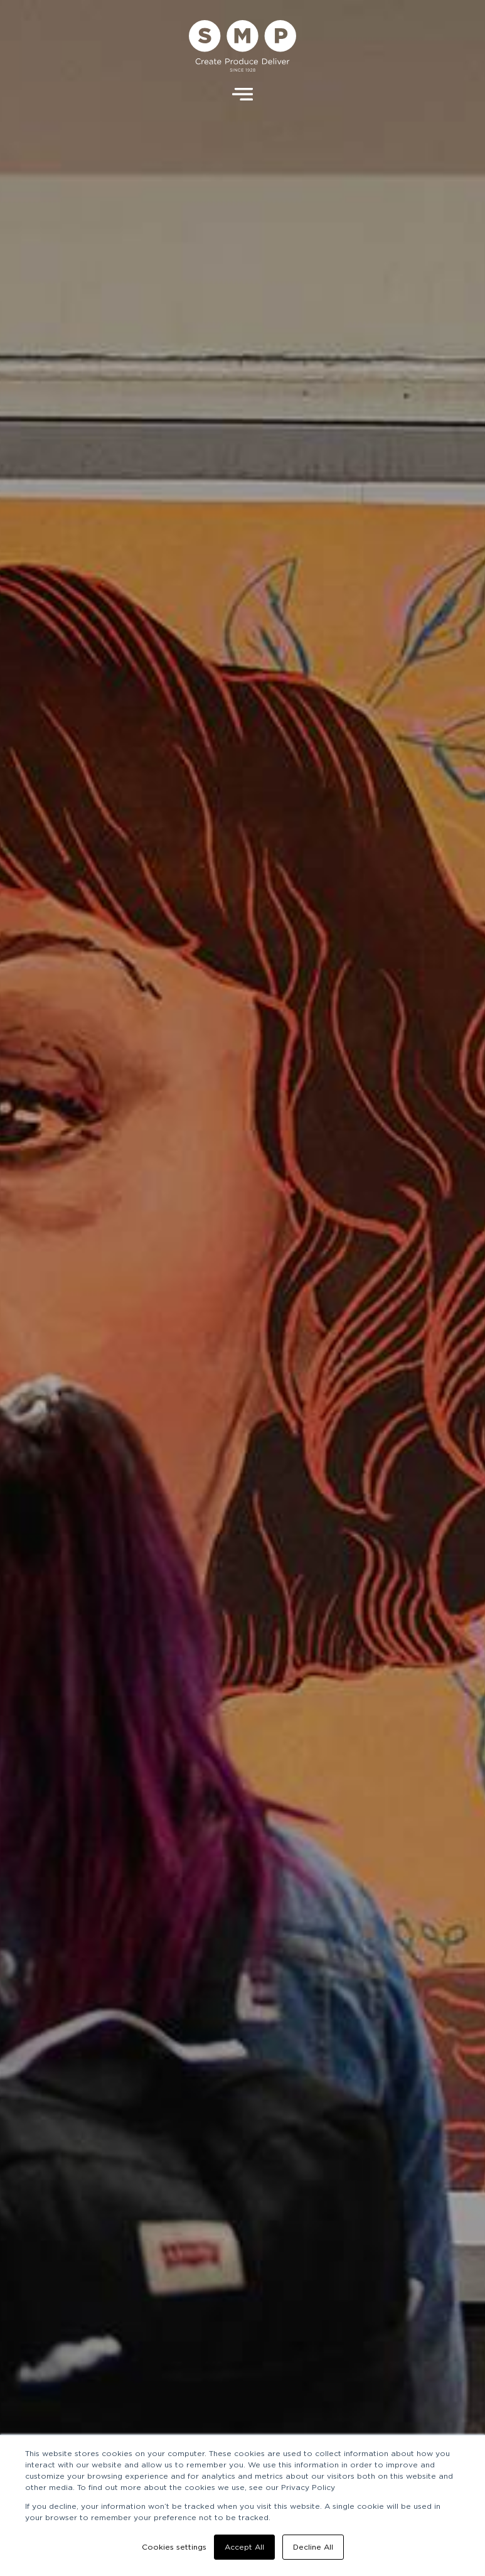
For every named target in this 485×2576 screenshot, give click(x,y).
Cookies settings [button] (174, 2547)
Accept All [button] (244, 2547)
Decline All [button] (313, 2547)
